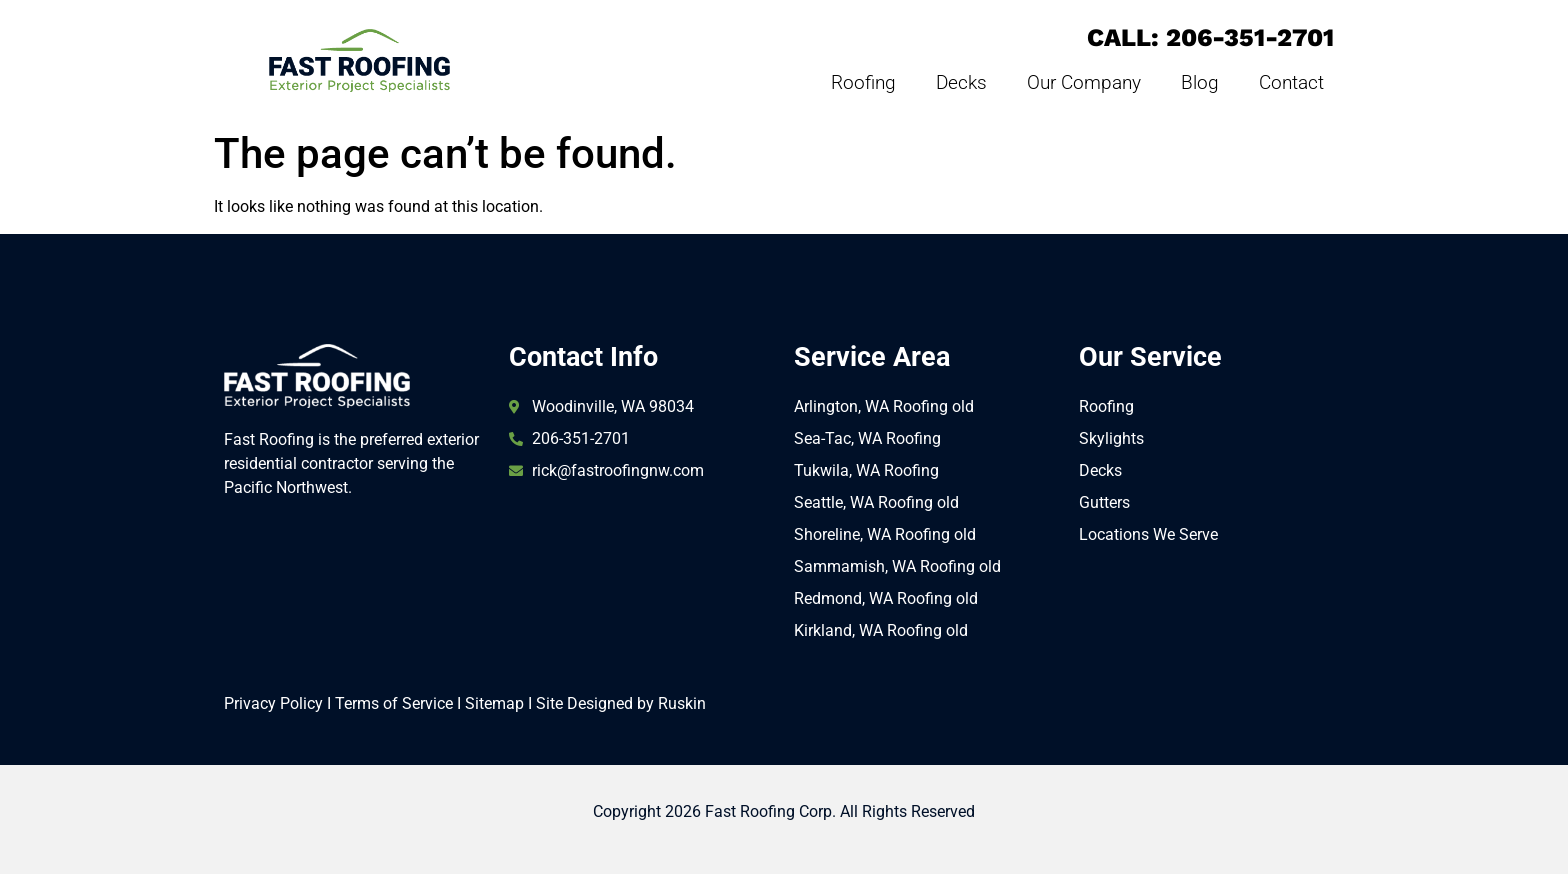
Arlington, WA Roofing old (884, 406)
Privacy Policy (273, 703)
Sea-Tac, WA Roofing (867, 438)
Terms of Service (394, 703)
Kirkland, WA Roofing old (881, 630)
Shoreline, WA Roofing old (885, 534)
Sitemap (494, 703)
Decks (961, 82)
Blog (1200, 82)
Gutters (1104, 502)
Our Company (1084, 82)
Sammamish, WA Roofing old (897, 566)
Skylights (1111, 438)
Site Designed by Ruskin (621, 703)
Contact (1291, 82)
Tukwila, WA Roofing (866, 470)
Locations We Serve (1148, 534)
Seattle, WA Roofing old (876, 502)
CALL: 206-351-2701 (1210, 37)
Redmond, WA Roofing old (886, 598)
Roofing (863, 82)
